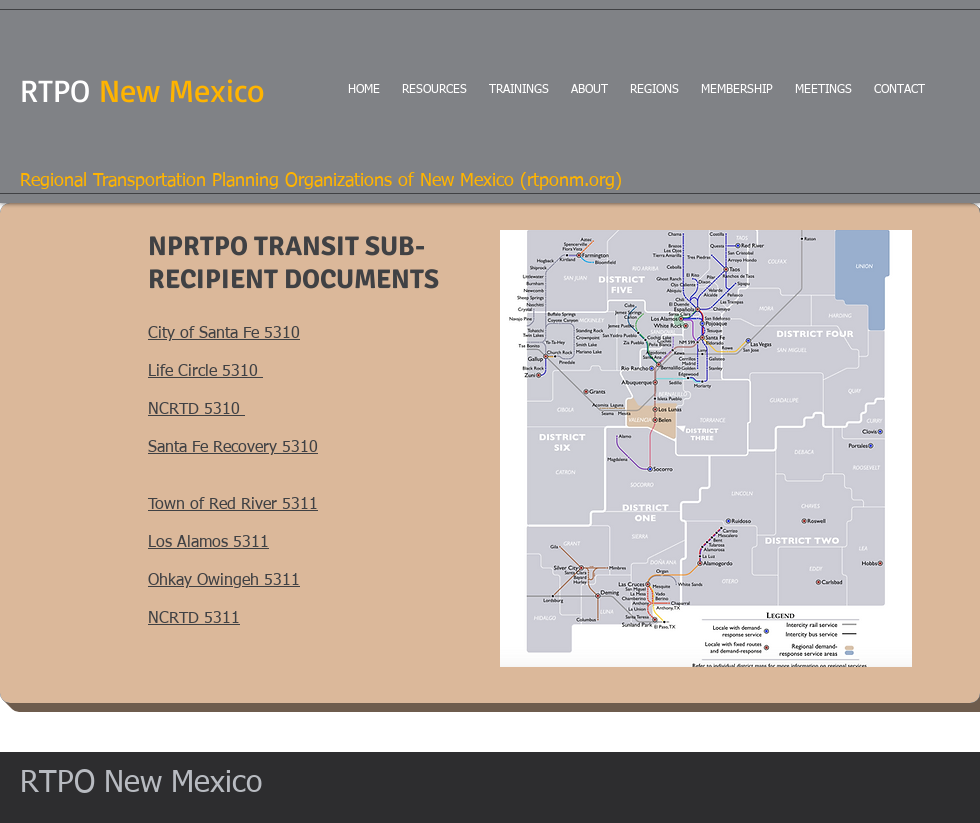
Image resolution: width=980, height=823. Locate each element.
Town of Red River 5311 (233, 505)
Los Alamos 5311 (208, 543)
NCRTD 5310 (196, 410)
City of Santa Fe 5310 (224, 334)
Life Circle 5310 (205, 372)
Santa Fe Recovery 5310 (233, 448)
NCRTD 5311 (194, 619)
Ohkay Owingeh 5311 (224, 581)
